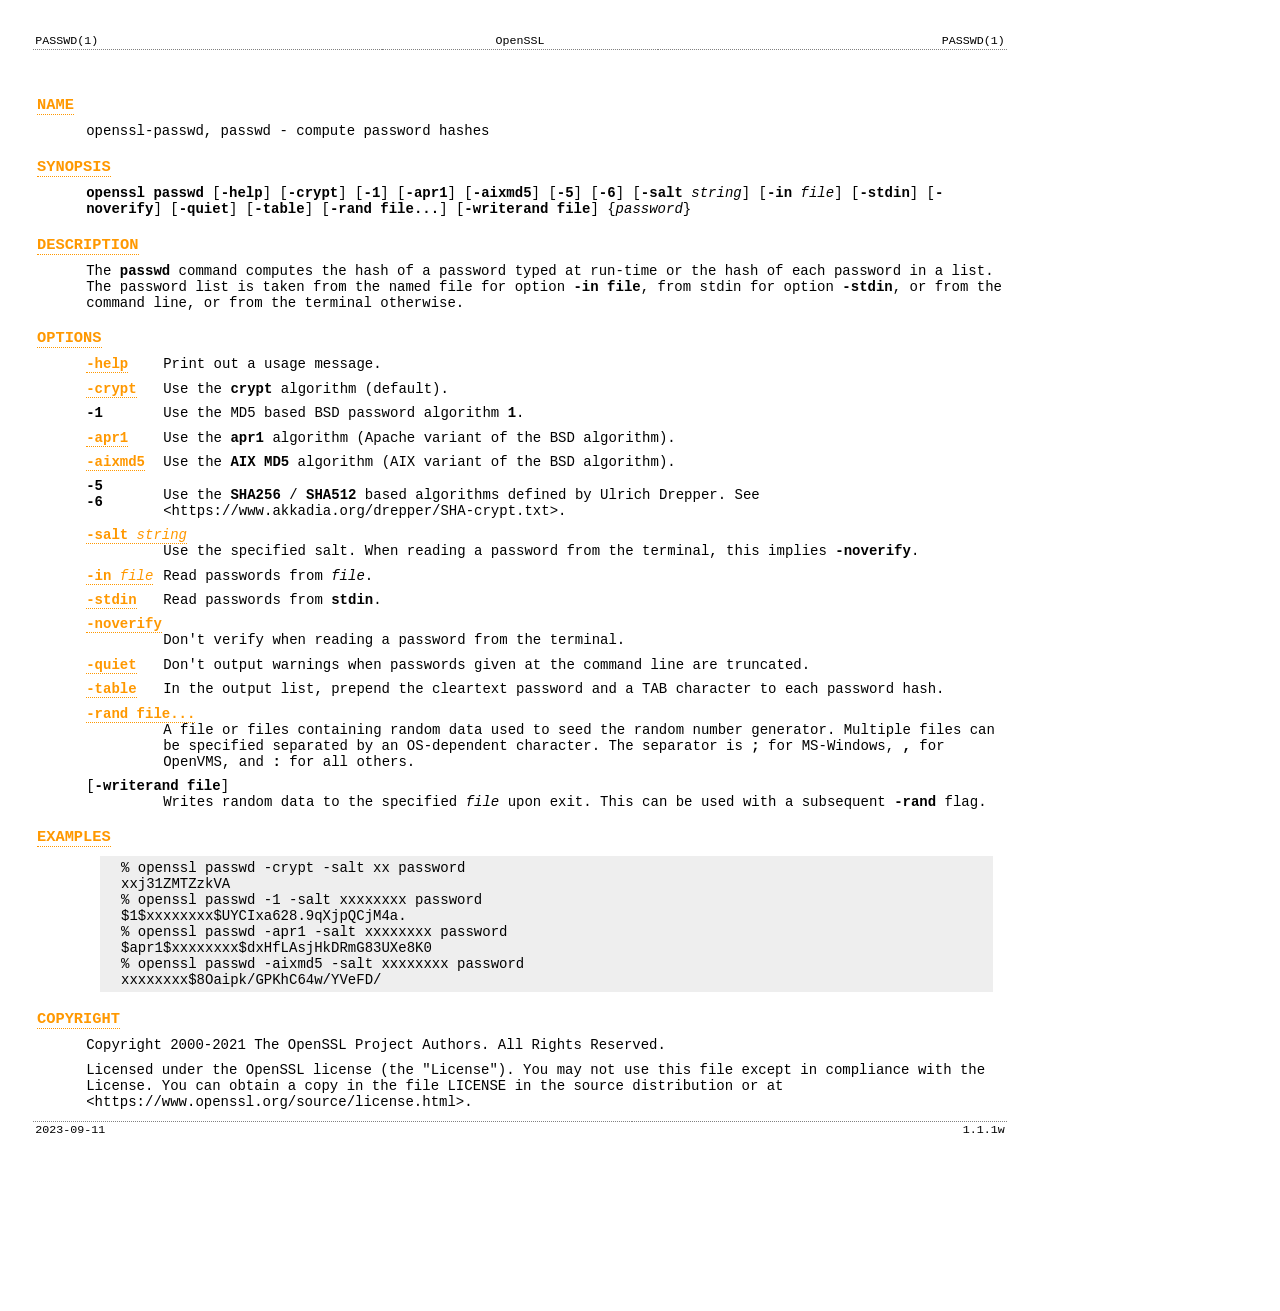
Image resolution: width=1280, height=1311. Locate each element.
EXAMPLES (74, 935)
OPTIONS (69, 370)
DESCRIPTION (88, 265)
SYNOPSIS (74, 178)
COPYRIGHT (78, 1144)
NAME (55, 110)
